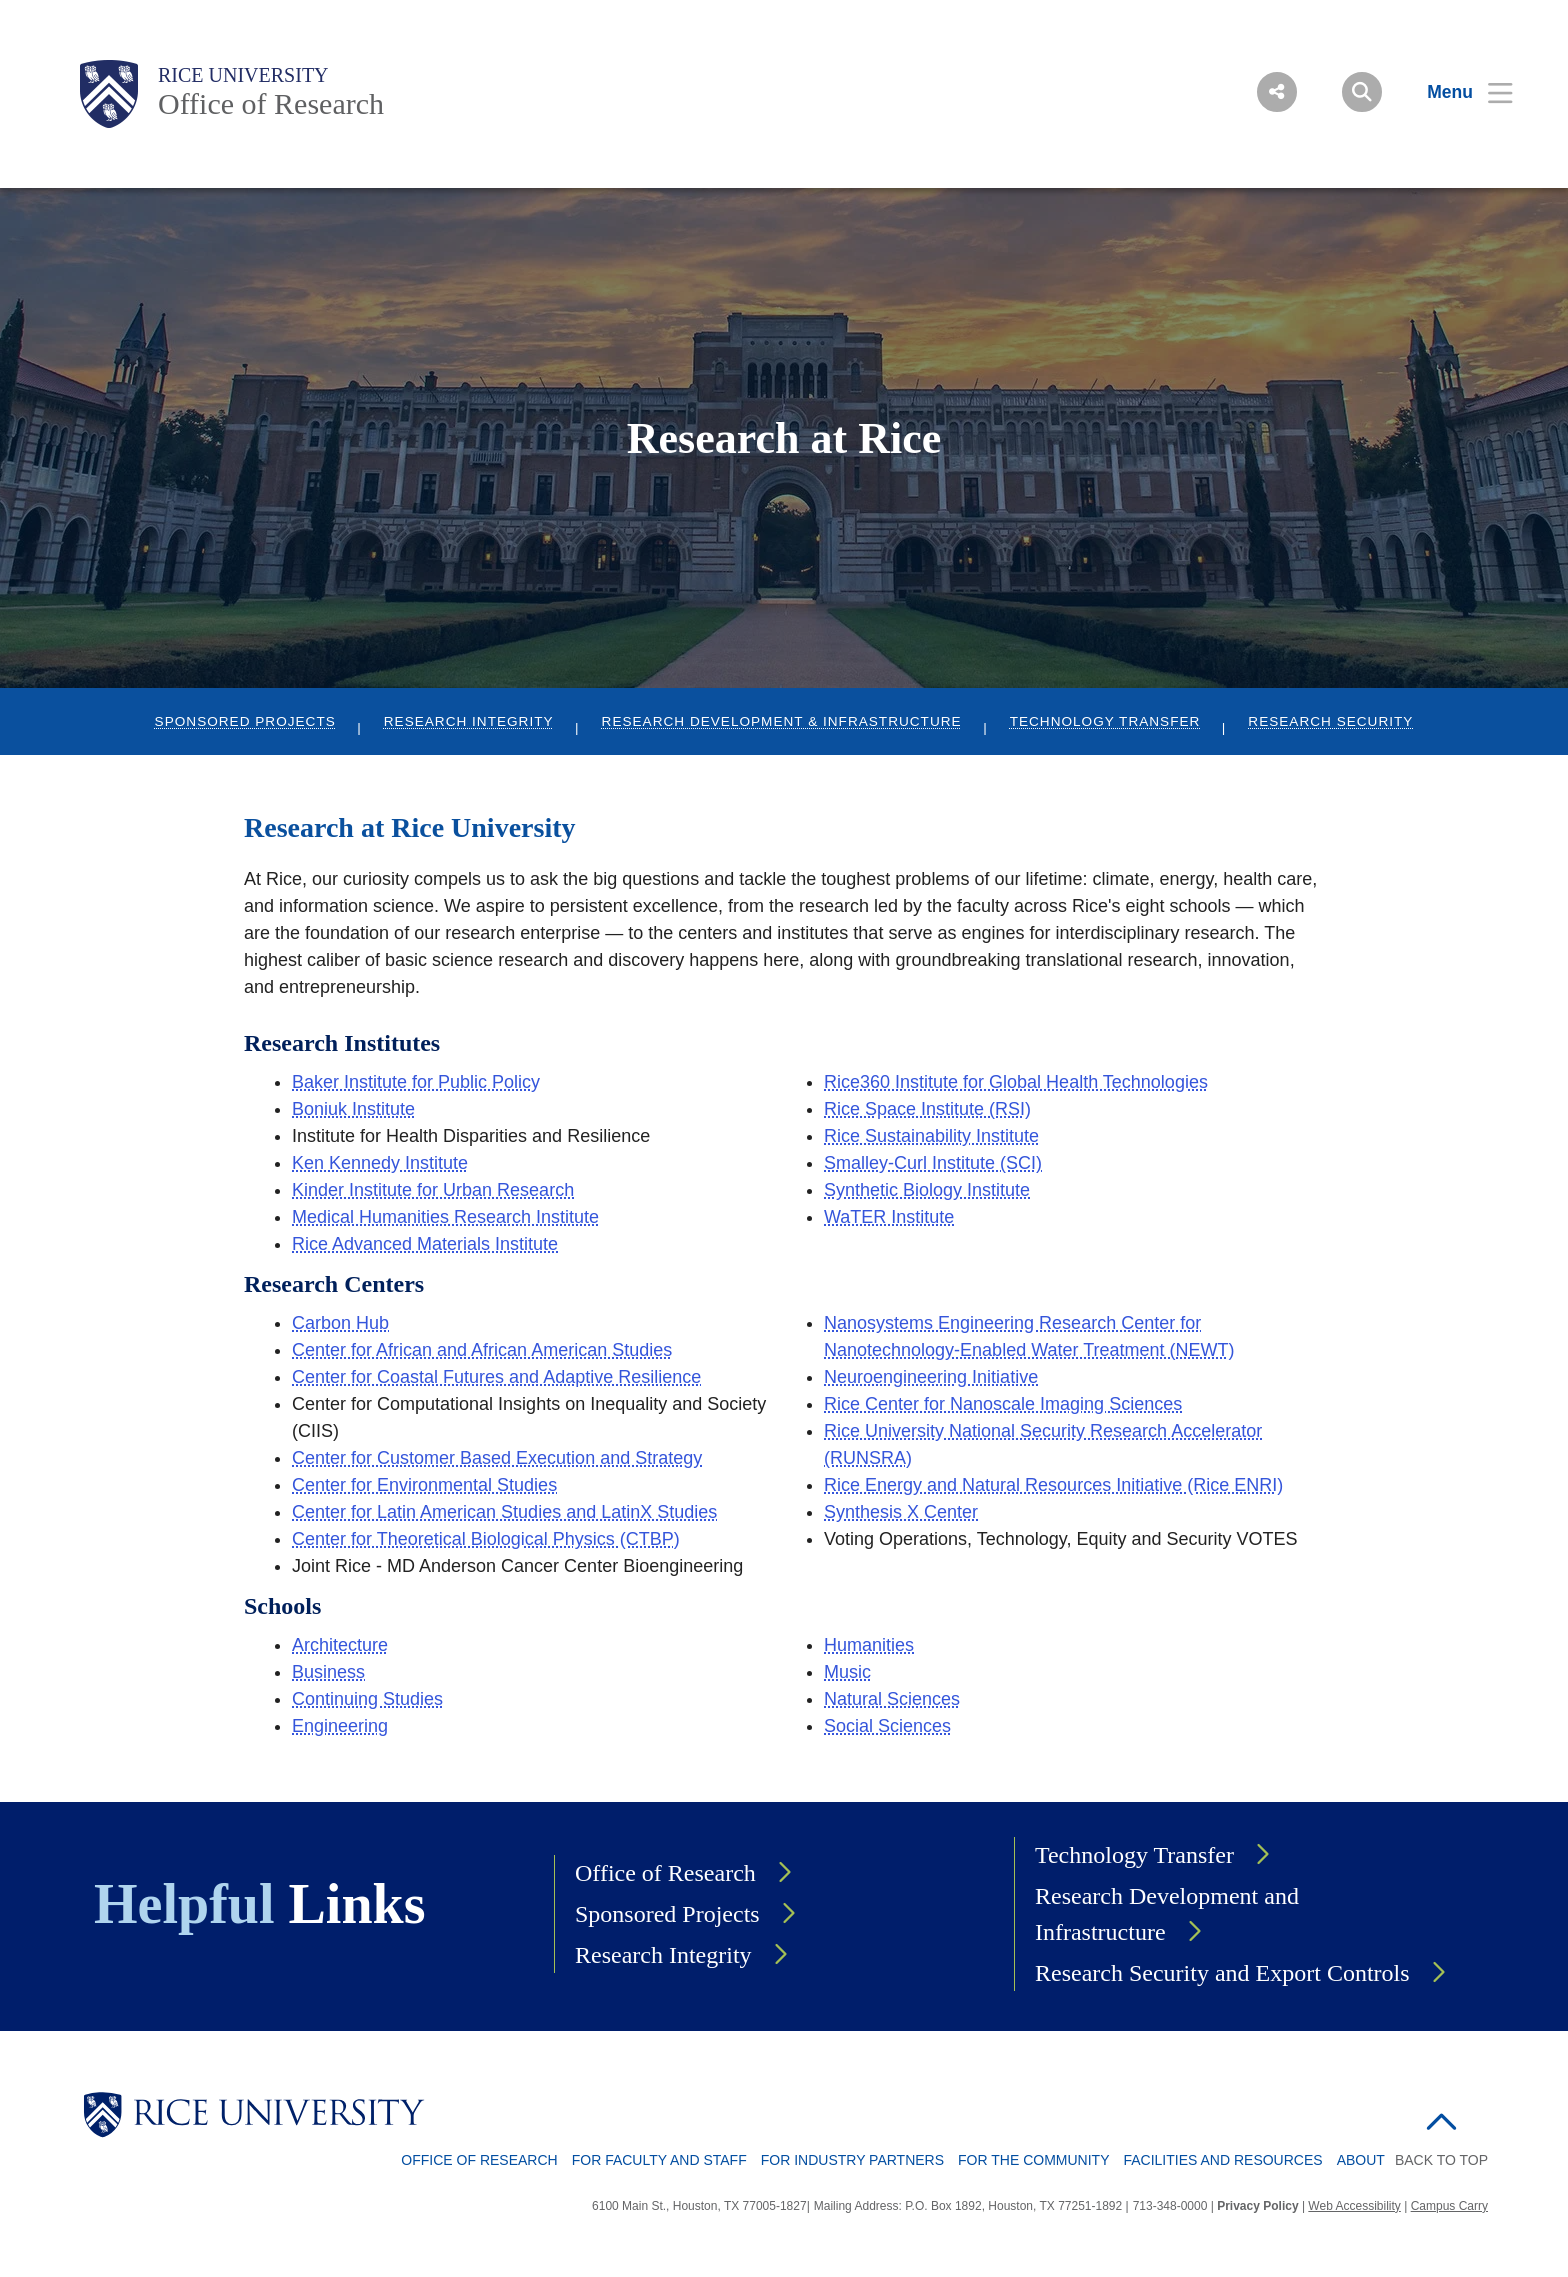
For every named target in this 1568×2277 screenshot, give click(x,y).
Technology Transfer (1105, 721)
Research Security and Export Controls (1222, 1973)
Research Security (1330, 721)
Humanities (869, 1645)
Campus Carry (1449, 2206)
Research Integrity (469, 721)
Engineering (340, 1726)
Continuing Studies (367, 1699)
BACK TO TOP (1441, 2160)
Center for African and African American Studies (482, 1350)
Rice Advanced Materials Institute (425, 1244)
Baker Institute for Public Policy (416, 1082)
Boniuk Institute (353, 1109)
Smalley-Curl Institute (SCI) (933, 1163)
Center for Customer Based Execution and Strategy (497, 1458)
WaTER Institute (889, 1217)
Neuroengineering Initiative (931, 1377)
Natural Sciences (892, 1699)
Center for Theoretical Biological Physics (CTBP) (486, 1539)
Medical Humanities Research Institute (445, 1217)
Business (328, 1672)
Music (847, 1672)
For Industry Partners (852, 2160)
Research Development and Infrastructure (1167, 1914)
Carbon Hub (340, 1323)
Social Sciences (887, 1726)
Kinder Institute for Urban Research (433, 1190)
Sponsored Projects (245, 721)
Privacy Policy (1257, 2206)
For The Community (1033, 2160)
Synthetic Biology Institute (927, 1190)
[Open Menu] (1457, 92)
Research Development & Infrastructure (782, 721)
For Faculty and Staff (659, 2160)
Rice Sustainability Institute (931, 1136)
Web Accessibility (1354, 2206)
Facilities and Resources (1222, 2160)
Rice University (243, 75)
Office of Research (271, 103)
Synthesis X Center (901, 1512)
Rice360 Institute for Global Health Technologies (1016, 1082)
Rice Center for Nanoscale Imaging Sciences (1003, 1404)
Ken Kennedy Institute (380, 1163)
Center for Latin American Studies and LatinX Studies (504, 1512)
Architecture (340, 1645)
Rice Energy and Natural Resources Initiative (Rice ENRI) (1053, 1485)
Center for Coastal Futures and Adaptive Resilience (496, 1377)
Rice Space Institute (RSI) (927, 1109)
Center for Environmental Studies (424, 1485)
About (1361, 2160)
